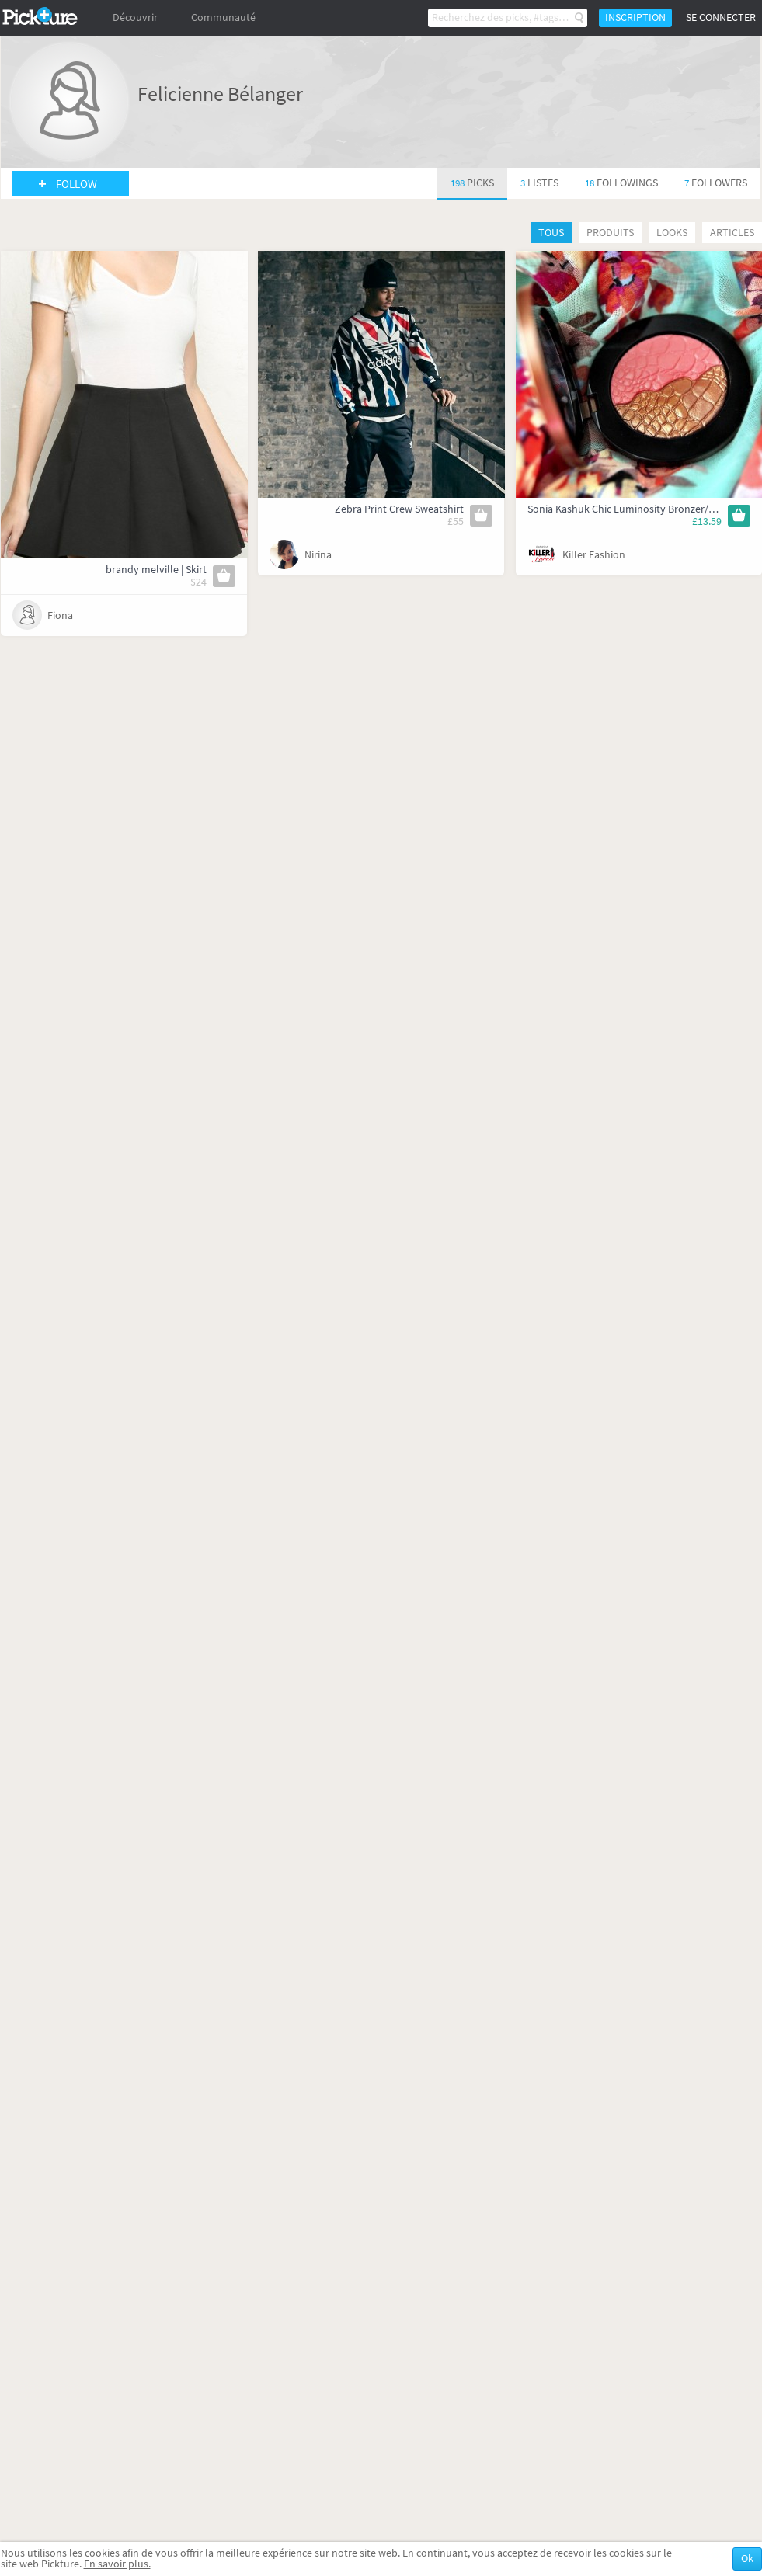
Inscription (635, 17)
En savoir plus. (117, 2564)
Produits (610, 232)
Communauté (223, 17)
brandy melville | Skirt (156, 569)
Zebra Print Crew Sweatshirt (399, 509)
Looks (671, 232)
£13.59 (707, 521)
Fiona (60, 615)
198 (472, 183)
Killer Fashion (593, 555)
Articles (732, 232)
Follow (76, 184)
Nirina (318, 555)
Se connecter (721, 17)
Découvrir (135, 17)
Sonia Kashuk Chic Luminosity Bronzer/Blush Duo (642, 509)
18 (621, 183)
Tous (551, 232)
